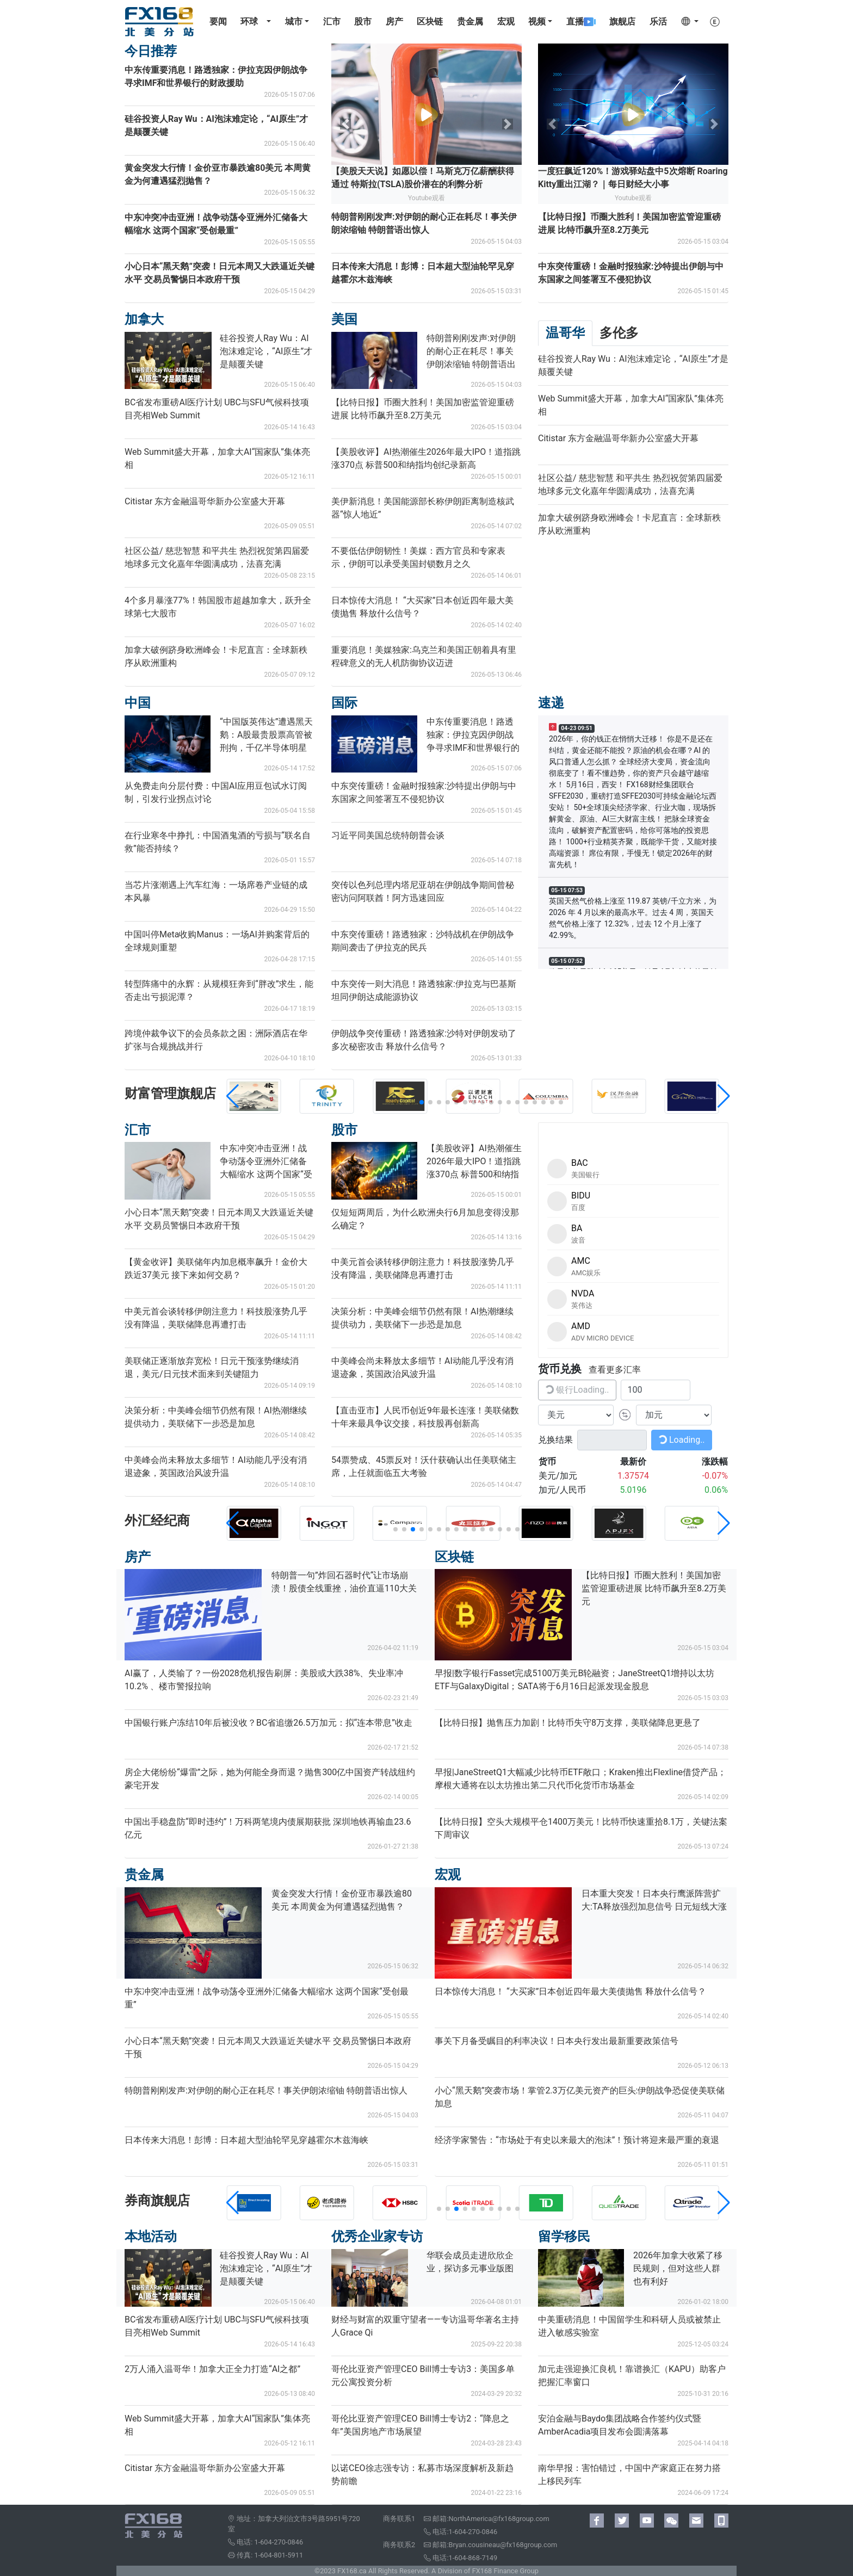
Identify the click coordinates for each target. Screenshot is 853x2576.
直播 (581, 21)
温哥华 (565, 333)
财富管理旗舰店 (170, 1093)
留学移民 (564, 2236)
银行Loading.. (576, 1389)
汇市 (332, 21)
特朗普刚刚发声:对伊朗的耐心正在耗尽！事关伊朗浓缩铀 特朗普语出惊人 (266, 2090)
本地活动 (151, 2236)
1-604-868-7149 (472, 2558)
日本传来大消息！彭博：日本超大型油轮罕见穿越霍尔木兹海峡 (246, 2140)
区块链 (430, 21)
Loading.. (681, 1439)
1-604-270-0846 (278, 2542)
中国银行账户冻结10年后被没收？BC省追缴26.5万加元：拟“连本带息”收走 (268, 1723)
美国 (344, 319)
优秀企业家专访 (377, 2236)
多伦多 (619, 333)
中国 (138, 703)
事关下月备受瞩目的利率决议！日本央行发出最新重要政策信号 (556, 2041)
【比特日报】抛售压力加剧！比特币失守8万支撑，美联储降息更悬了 (568, 1723)
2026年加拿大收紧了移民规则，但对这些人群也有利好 (677, 2268)
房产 (394, 21)
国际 (344, 703)
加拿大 (144, 319)
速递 (551, 703)
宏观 (506, 21)
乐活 (658, 21)
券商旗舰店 (157, 2200)
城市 (293, 21)
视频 (537, 21)
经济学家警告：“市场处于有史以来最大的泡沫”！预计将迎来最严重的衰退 (577, 2140)
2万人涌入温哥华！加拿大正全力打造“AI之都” (212, 2369)
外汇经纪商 (157, 1520)
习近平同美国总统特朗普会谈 (387, 835)
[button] (395, 1102)
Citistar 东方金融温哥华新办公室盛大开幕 (205, 501)
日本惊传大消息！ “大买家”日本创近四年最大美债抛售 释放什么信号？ (570, 1991)
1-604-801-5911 (278, 2555)
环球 (249, 21)
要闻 (218, 21)
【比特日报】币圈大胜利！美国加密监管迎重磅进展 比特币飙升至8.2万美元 (654, 1588)
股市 (363, 21)
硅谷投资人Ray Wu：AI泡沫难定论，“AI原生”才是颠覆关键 (266, 351)
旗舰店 (622, 21)
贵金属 (470, 21)
